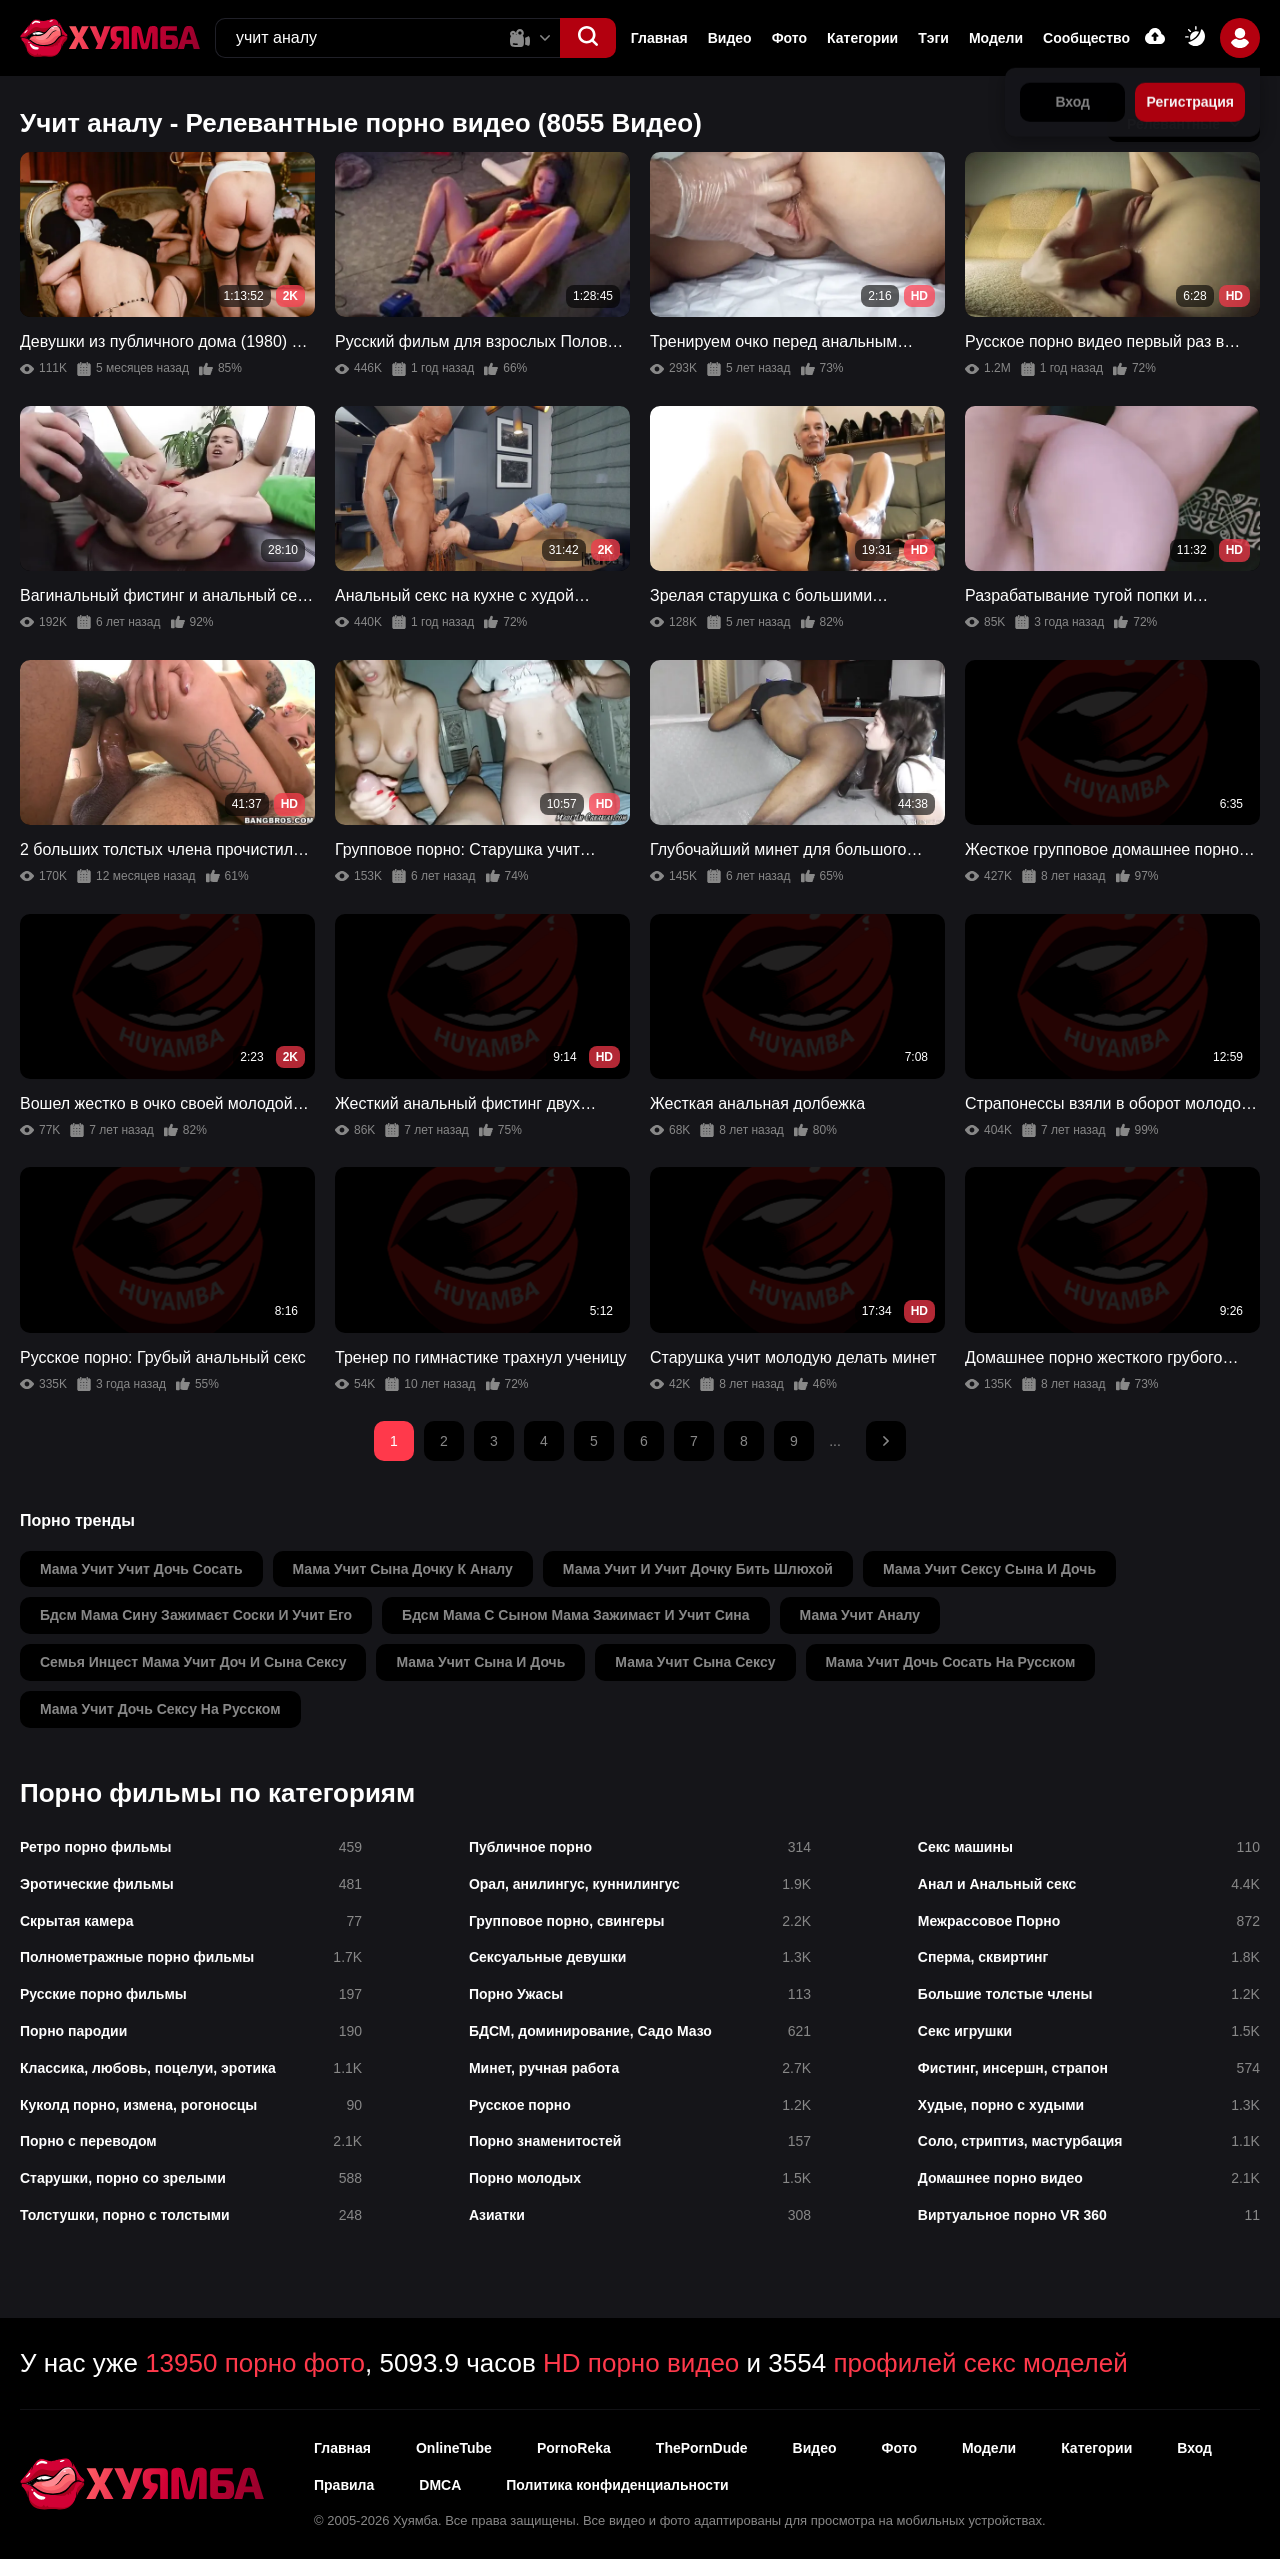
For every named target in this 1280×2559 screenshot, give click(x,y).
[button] (588, 38)
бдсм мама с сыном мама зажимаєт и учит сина (576, 1615)
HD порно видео (641, 2363)
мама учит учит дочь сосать (141, 1569)
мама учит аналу (860, 1615)
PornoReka (574, 2448)
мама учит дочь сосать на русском (951, 1662)
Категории (862, 38)
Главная (659, 38)
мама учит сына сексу (695, 1662)
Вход (1194, 2448)
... (835, 1441)
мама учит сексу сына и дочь (989, 1569)
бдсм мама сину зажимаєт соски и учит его (196, 1615)
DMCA (440, 2485)
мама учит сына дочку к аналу (403, 1569)
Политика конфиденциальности (617, 2485)
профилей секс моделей (980, 2363)
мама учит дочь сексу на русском (160, 1709)
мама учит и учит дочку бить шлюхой (698, 1569)
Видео (730, 38)
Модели (996, 38)
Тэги (933, 38)
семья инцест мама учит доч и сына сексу (193, 1662)
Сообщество (1086, 38)
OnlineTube (454, 2448)
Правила (344, 2485)
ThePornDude (702, 2448)
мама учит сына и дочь (480, 1662)
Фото (789, 38)
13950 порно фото (255, 2363)
